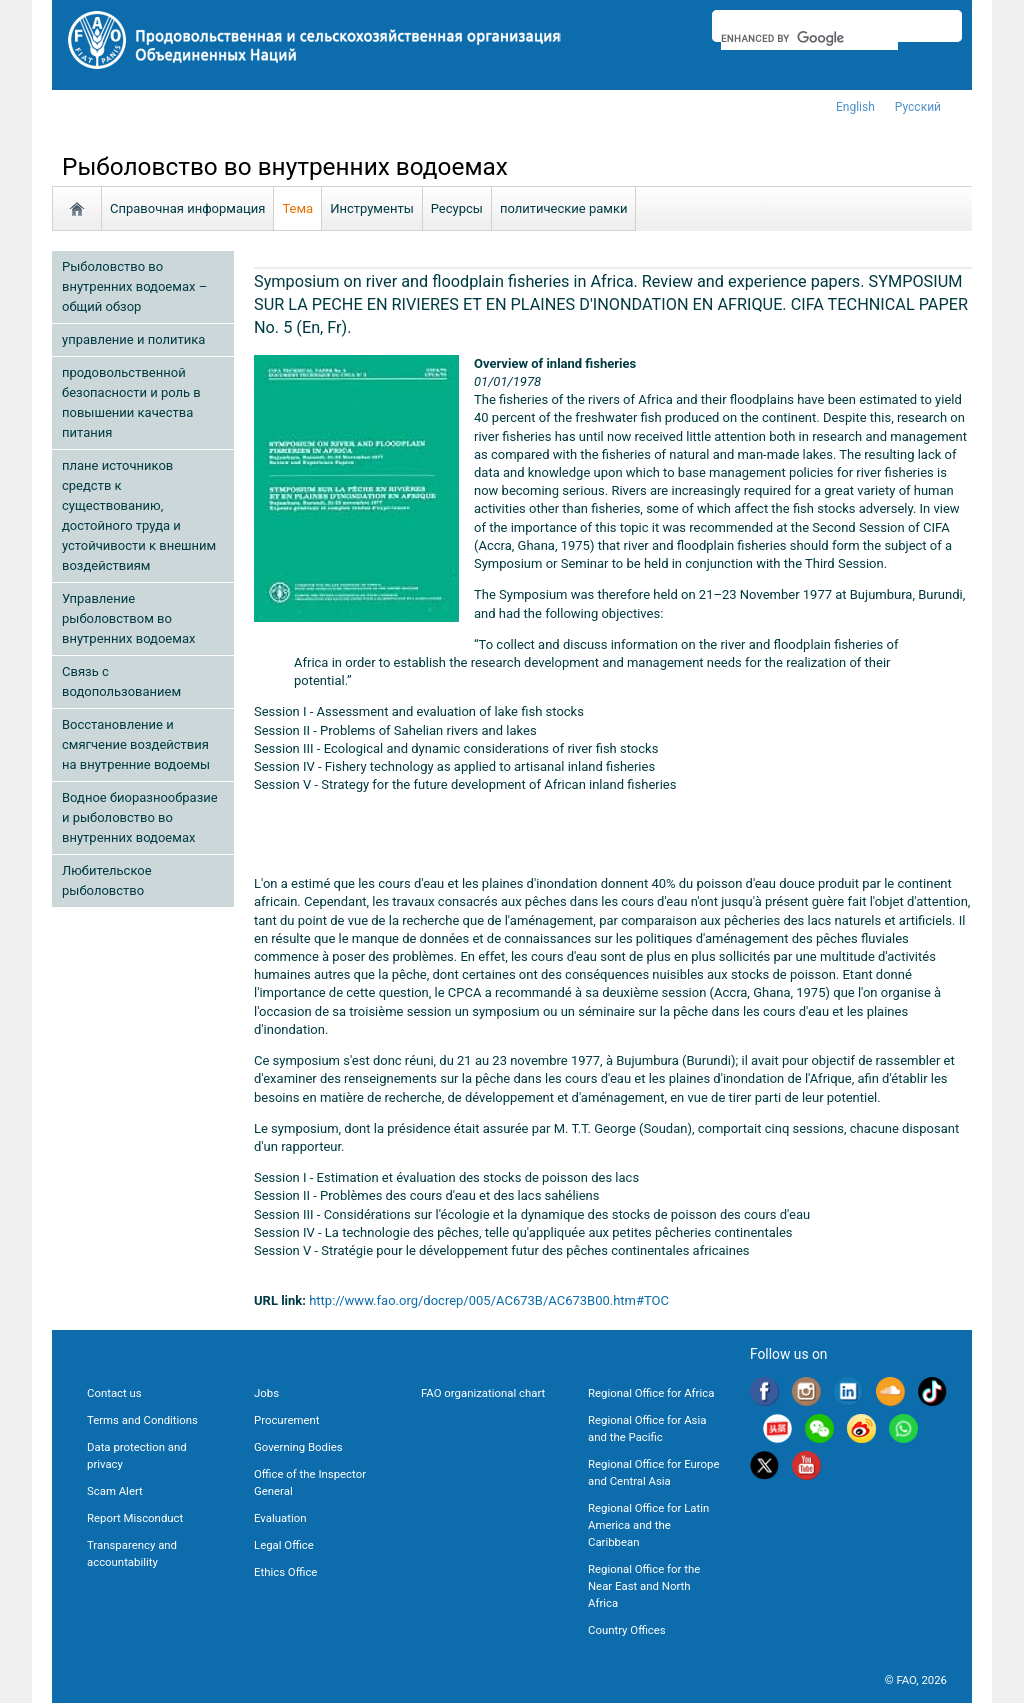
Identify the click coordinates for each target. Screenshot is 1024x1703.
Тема (297, 208)
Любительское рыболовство (107, 880)
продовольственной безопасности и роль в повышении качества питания (131, 402)
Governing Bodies (298, 1447)
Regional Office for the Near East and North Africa (644, 1586)
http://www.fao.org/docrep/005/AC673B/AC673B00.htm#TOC (489, 1300)
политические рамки (564, 208)
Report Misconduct (135, 1518)
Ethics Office (285, 1572)
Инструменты (372, 208)
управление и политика (133, 339)
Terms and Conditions (142, 1420)
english (855, 107)
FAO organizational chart (483, 1393)
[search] (809, 38)
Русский (918, 107)
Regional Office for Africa (651, 1393)
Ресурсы (457, 208)
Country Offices (627, 1630)
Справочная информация (187, 208)
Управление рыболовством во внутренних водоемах (128, 618)
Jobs (266, 1393)
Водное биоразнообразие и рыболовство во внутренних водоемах (140, 817)
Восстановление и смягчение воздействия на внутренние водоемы (136, 744)
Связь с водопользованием (121, 681)
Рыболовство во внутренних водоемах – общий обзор (134, 286)
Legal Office (284, 1545)
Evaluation (280, 1518)
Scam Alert (115, 1491)
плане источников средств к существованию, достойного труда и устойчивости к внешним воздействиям (139, 515)
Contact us (114, 1393)
